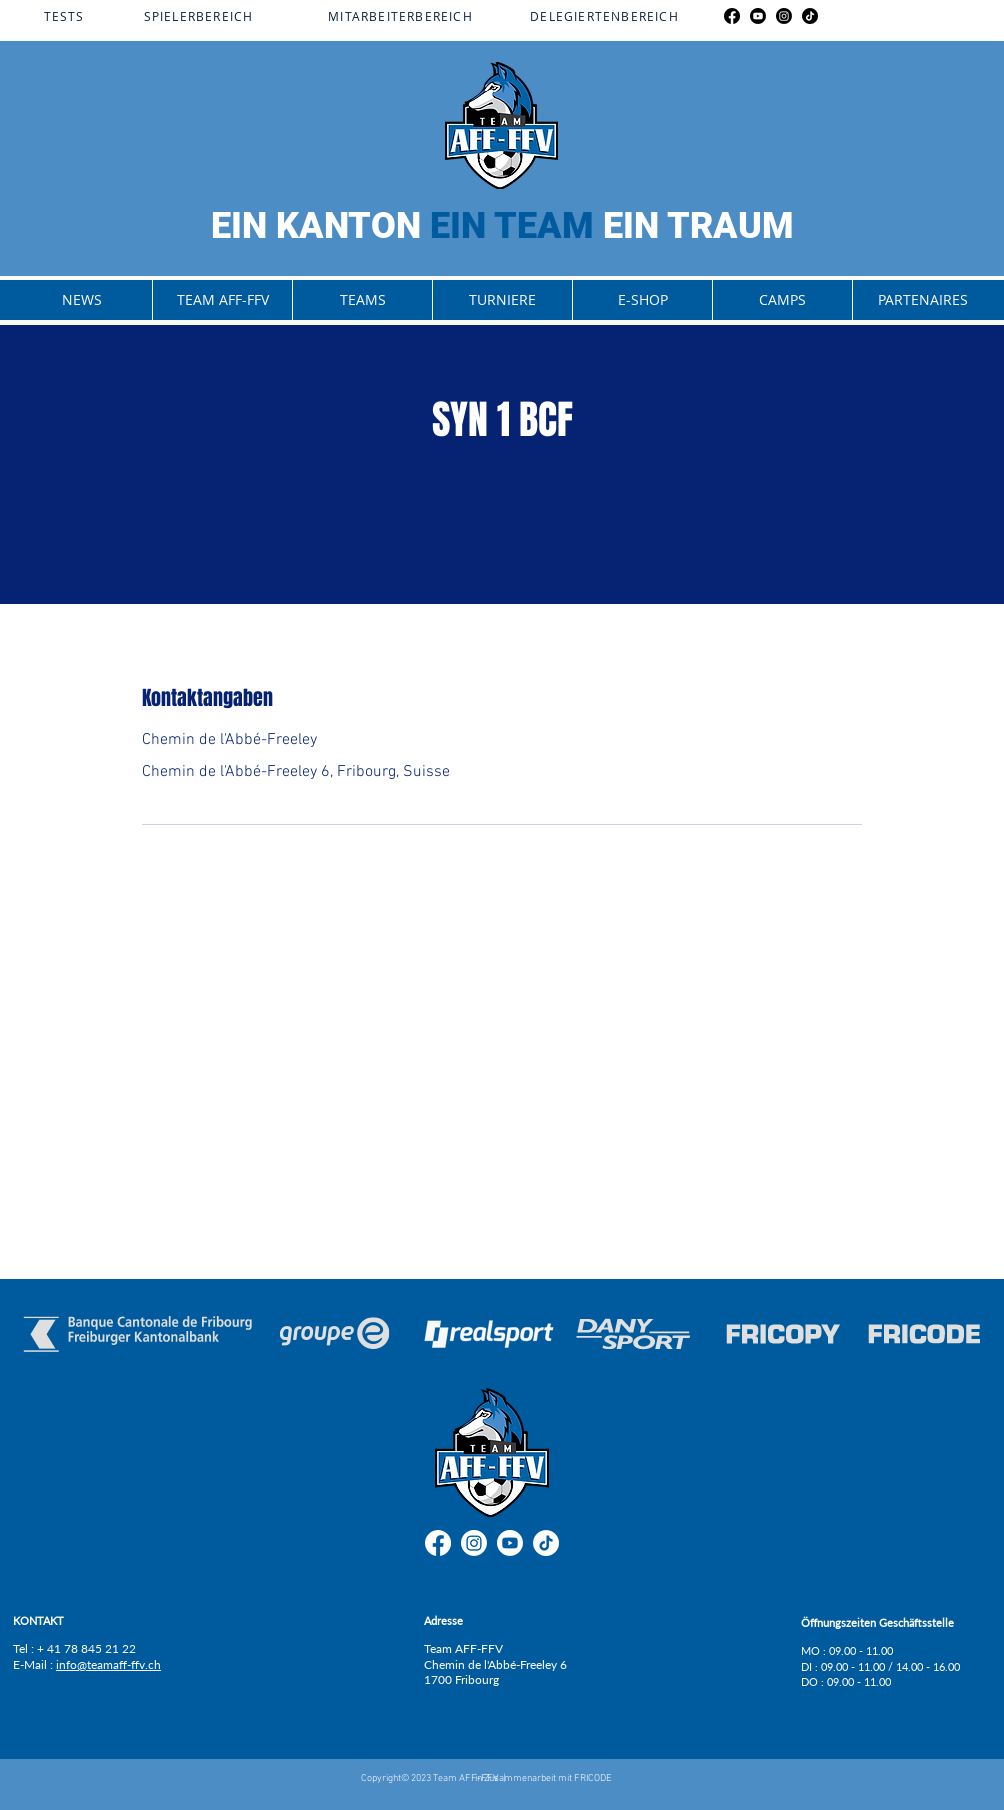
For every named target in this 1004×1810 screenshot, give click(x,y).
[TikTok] (810, 16)
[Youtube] (758, 16)
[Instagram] (784, 16)
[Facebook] (732, 16)
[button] (222, 300)
